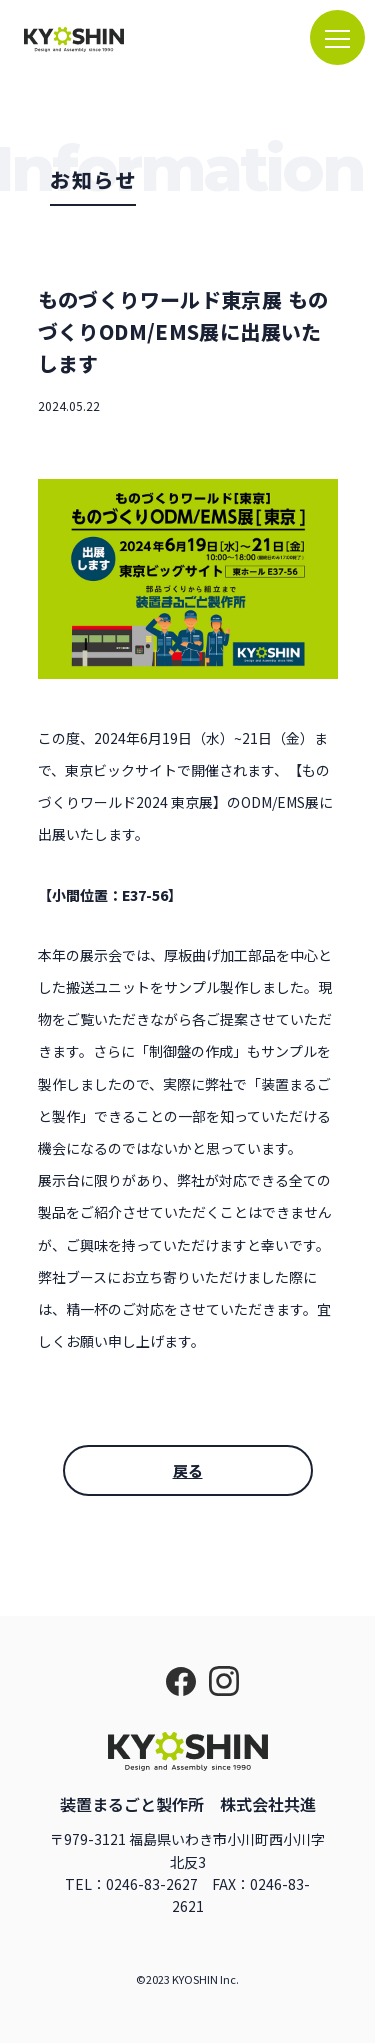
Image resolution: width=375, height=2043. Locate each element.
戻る (188, 1470)
